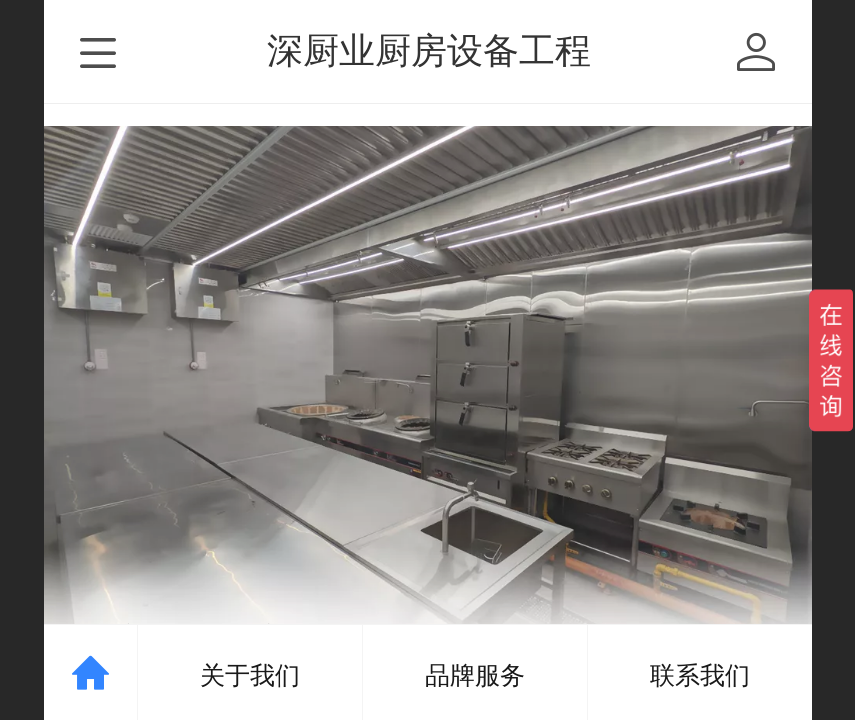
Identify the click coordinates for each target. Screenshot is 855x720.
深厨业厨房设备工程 (429, 50)
